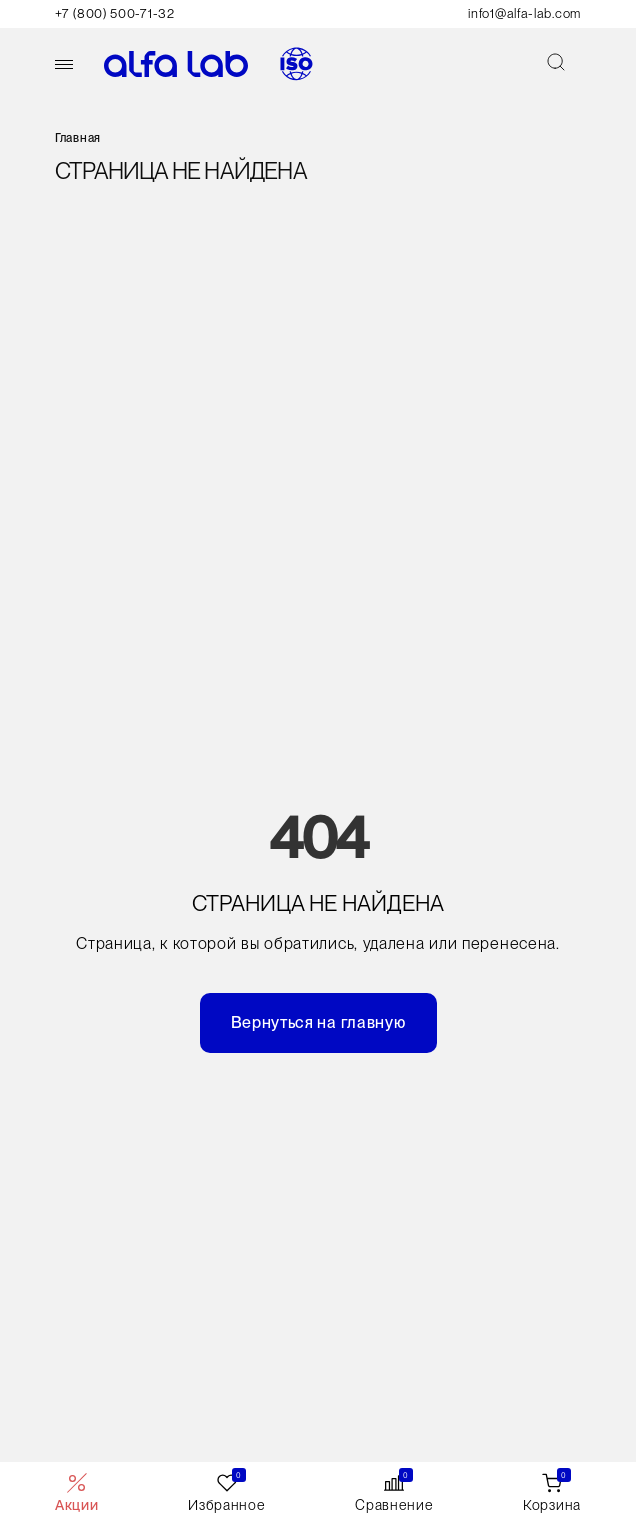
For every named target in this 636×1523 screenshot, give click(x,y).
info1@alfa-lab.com (524, 13)
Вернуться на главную (318, 1022)
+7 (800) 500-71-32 (115, 13)
